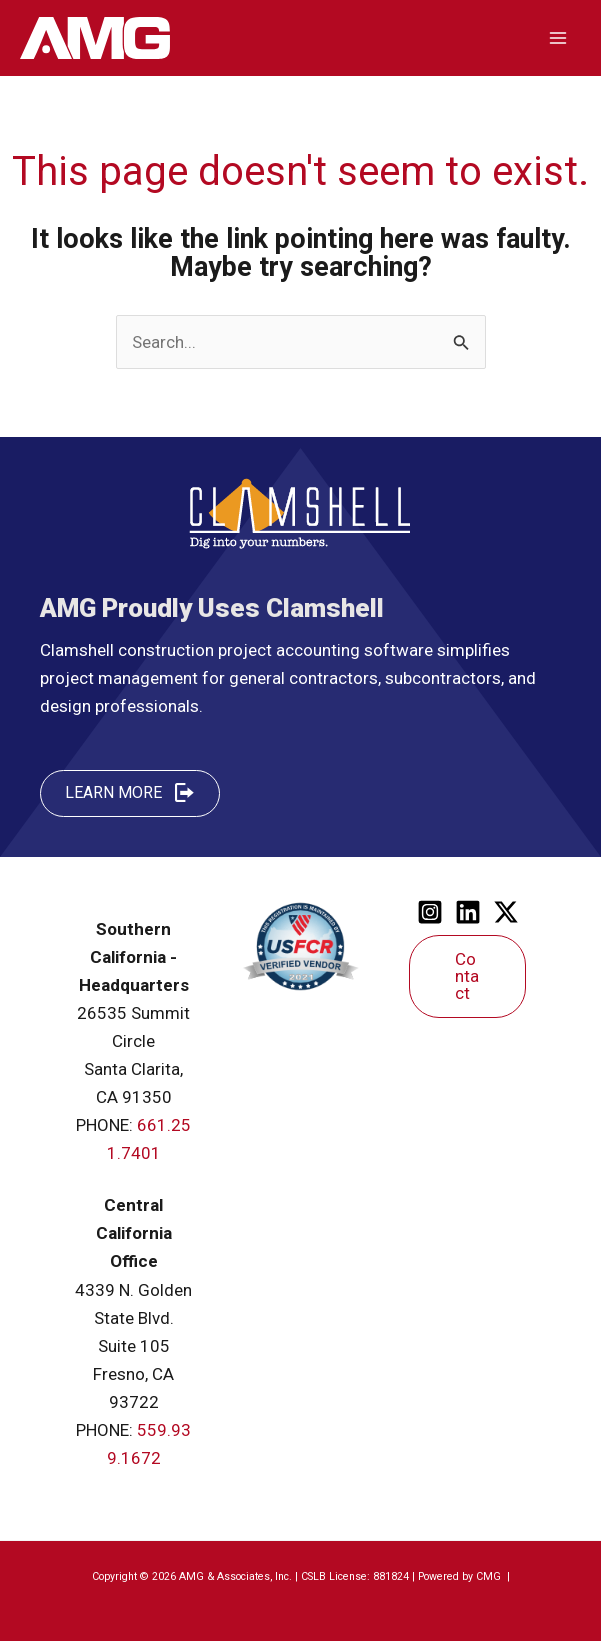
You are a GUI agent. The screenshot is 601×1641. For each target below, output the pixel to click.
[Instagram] (430, 912)
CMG (490, 1576)
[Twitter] (506, 912)
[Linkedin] (468, 912)
